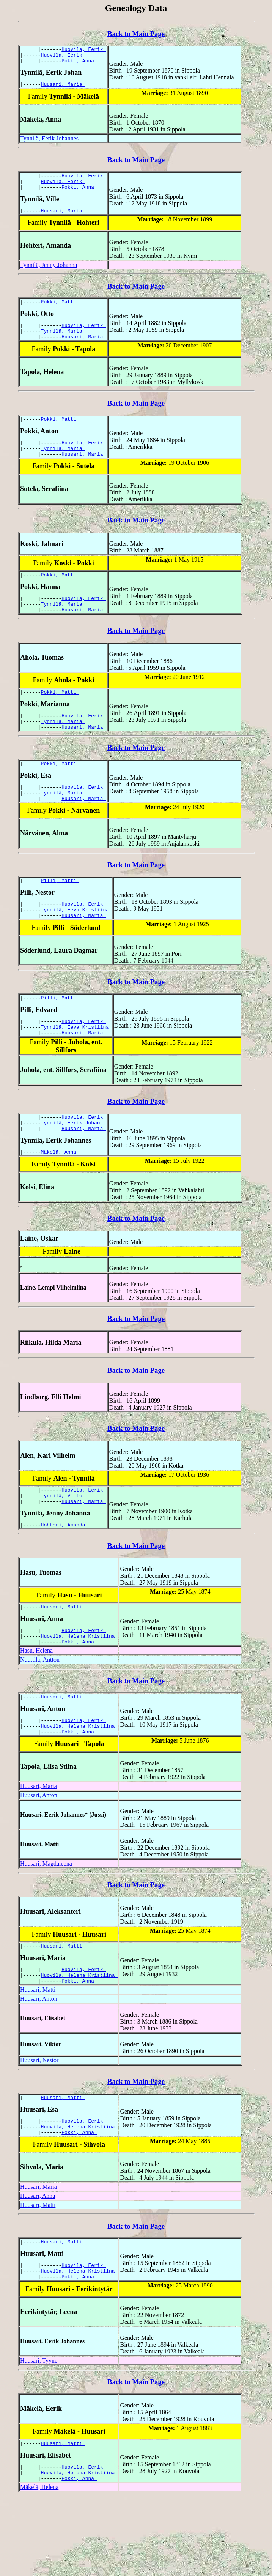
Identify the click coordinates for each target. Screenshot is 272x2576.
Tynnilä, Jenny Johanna (48, 274)
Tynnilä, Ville (63, 1543)
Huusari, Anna (37, 2264)
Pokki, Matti (60, 311)
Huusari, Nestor (39, 2124)
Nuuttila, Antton (40, 1714)
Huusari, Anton (38, 1854)
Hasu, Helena (36, 1705)
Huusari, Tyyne (38, 2433)
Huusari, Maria (63, 88)
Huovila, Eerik (83, 50)
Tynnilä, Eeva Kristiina (76, 944)
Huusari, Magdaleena (46, 1922)
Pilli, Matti (60, 913)
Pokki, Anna (79, 63)
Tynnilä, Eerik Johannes (49, 143)
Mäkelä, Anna (60, 1197)
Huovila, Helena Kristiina (79, 1689)
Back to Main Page (136, 34)
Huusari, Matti (63, 1657)
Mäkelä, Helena (39, 2564)
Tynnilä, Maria (63, 343)
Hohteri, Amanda (64, 1574)
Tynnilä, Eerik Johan (72, 1165)
